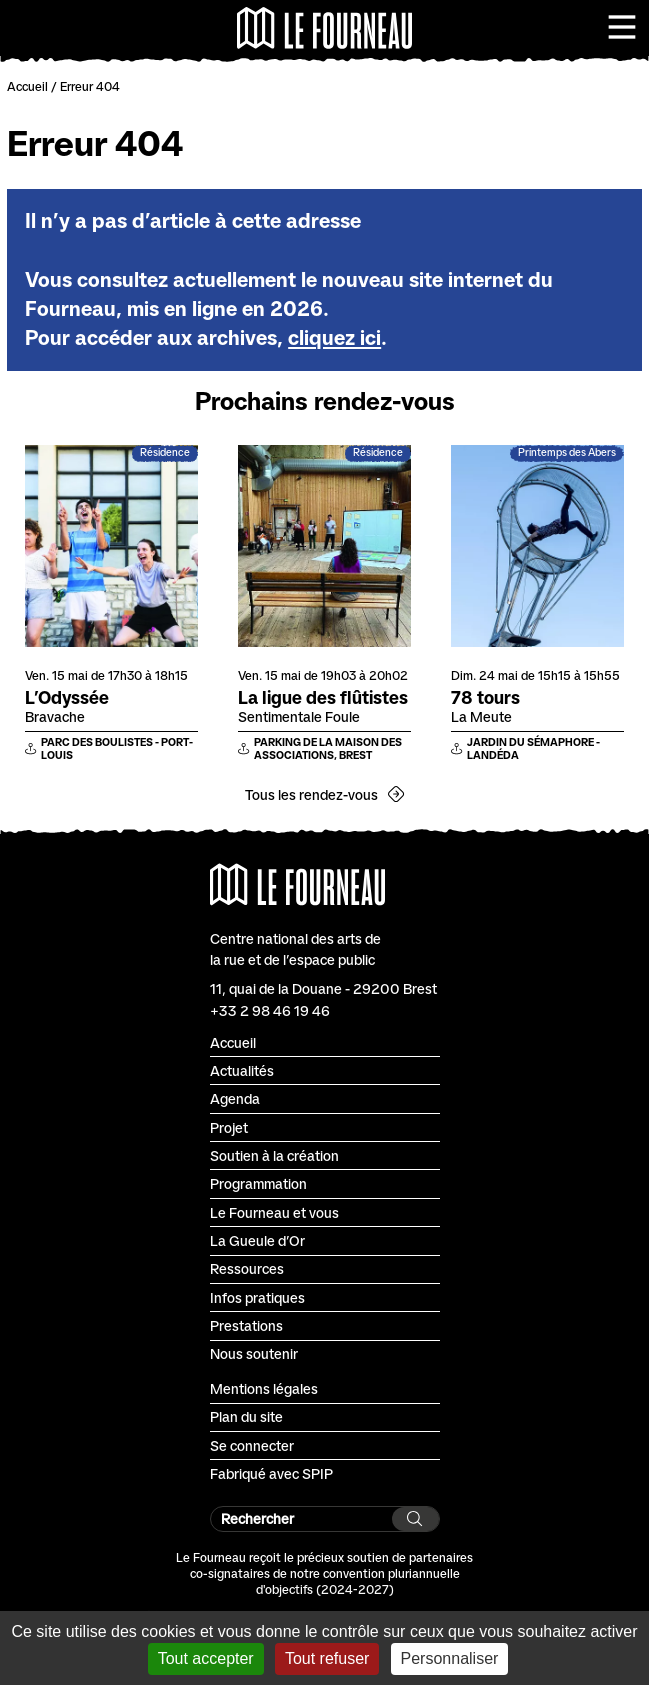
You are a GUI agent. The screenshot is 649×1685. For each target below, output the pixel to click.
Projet (229, 1127)
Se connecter (252, 1445)
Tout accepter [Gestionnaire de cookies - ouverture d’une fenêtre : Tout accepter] (206, 1658)
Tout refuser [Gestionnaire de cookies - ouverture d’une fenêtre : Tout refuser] (327, 1658)
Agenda (235, 1098)
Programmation (258, 1183)
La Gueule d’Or (257, 1240)
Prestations (246, 1325)
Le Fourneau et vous (274, 1212)
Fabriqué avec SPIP (271, 1473)
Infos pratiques (257, 1297)
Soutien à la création (274, 1155)
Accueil (27, 86)
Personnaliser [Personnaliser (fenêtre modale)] (450, 1658)
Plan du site (246, 1416)
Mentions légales (264, 1388)
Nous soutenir (254, 1353)
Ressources (247, 1268)
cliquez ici (334, 337)
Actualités (242, 1070)
